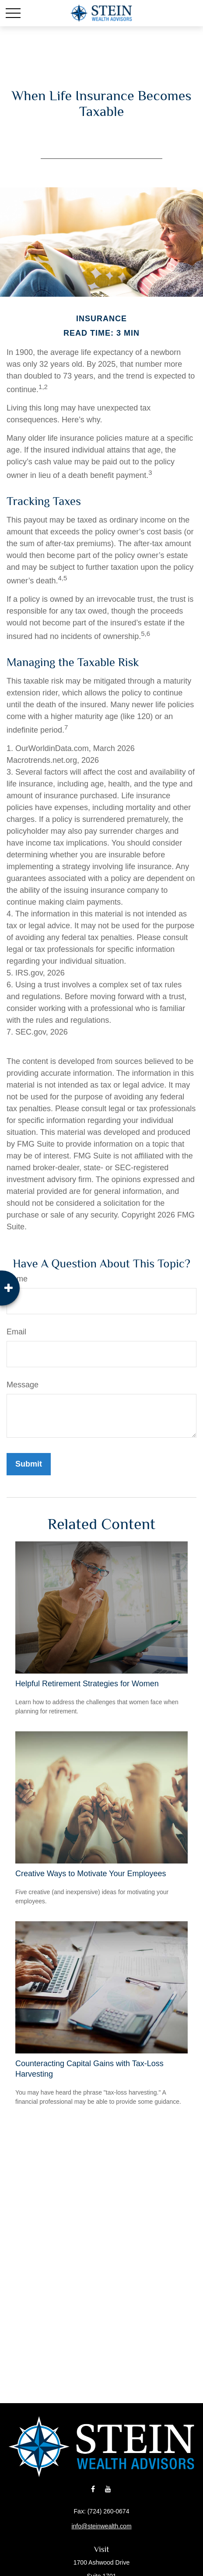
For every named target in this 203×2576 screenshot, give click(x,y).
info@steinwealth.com (101, 2526)
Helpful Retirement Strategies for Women (87, 1683)
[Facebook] (93, 2489)
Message (22, 1384)
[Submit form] (29, 1464)
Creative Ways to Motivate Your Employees (90, 1873)
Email (16, 1331)
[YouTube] (108, 2489)
